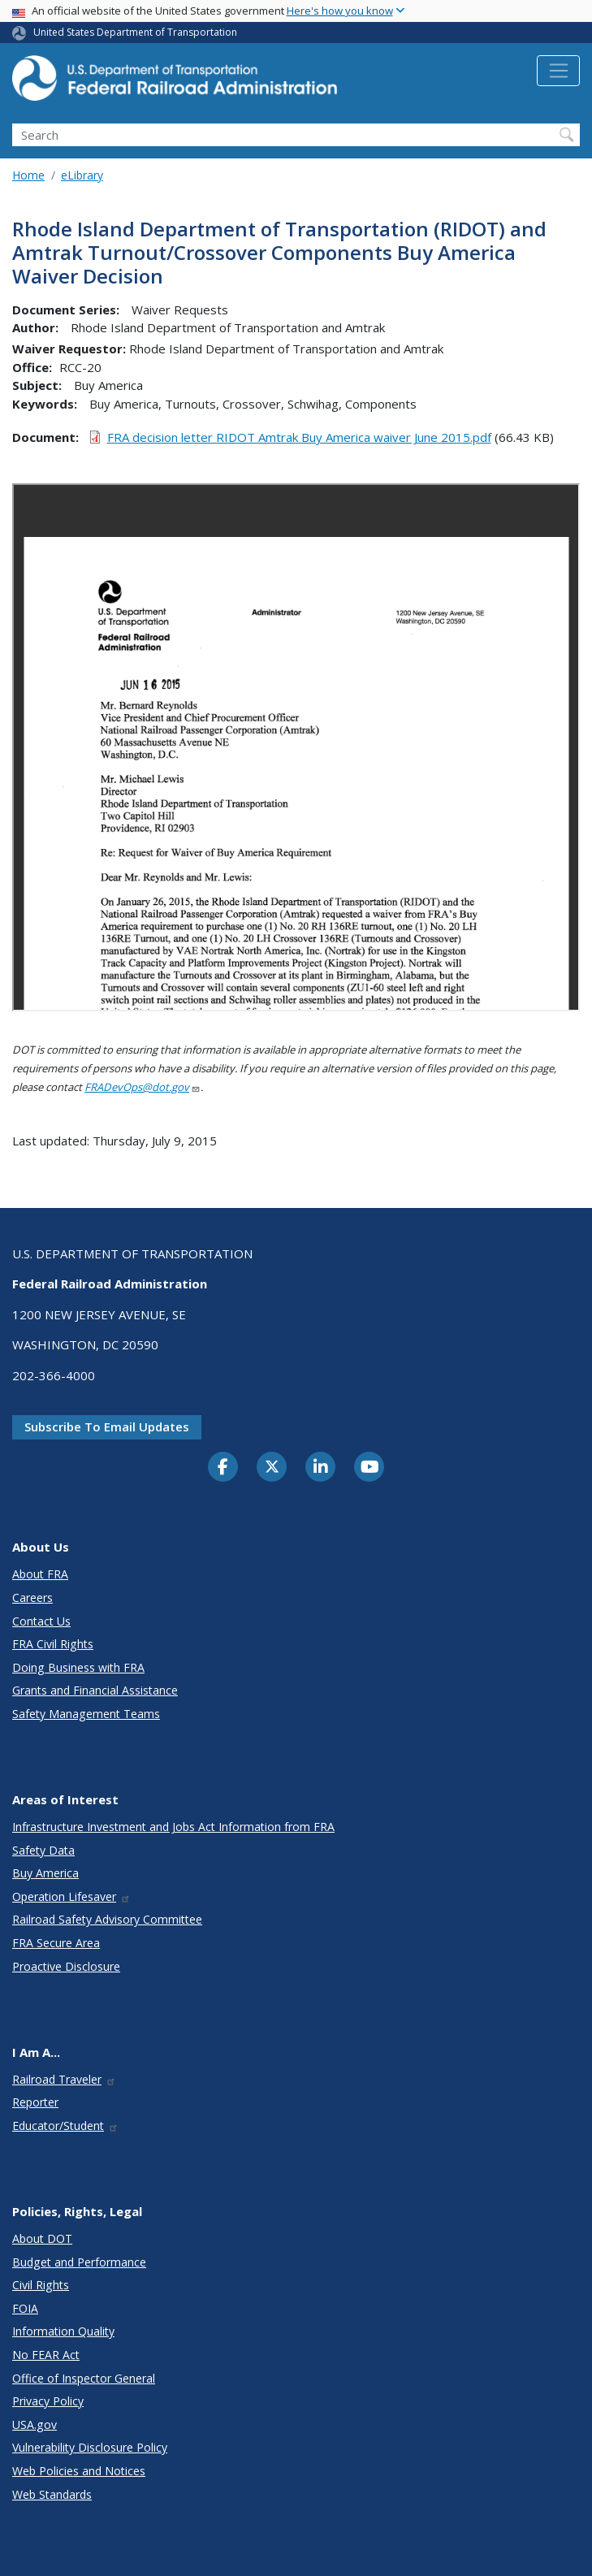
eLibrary (82, 175)
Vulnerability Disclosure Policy (89, 2447)
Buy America (45, 1873)
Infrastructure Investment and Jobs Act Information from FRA (173, 1826)
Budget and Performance (79, 2262)
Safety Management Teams (86, 1713)
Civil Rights (40, 2284)
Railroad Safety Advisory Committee (107, 1919)
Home (28, 175)
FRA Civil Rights (52, 1644)
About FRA (40, 1574)
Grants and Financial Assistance (95, 1690)
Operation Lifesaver (71, 1896)
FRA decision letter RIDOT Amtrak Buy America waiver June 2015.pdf (299, 437)
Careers (32, 1597)
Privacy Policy (48, 2401)
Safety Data (43, 1850)
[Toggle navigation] (558, 70)
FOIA (25, 2308)
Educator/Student (65, 2125)
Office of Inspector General (83, 2378)
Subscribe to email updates (106, 1426)
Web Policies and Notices (78, 2471)
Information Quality (63, 2331)
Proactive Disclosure (66, 1966)
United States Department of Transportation (135, 32)
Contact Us (41, 1621)
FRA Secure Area (56, 1942)
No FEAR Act (46, 2354)
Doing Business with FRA (78, 1667)
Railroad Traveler (64, 2079)
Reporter (35, 2102)
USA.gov (34, 2424)
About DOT (42, 2238)
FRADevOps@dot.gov (142, 1087)
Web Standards (52, 2494)
